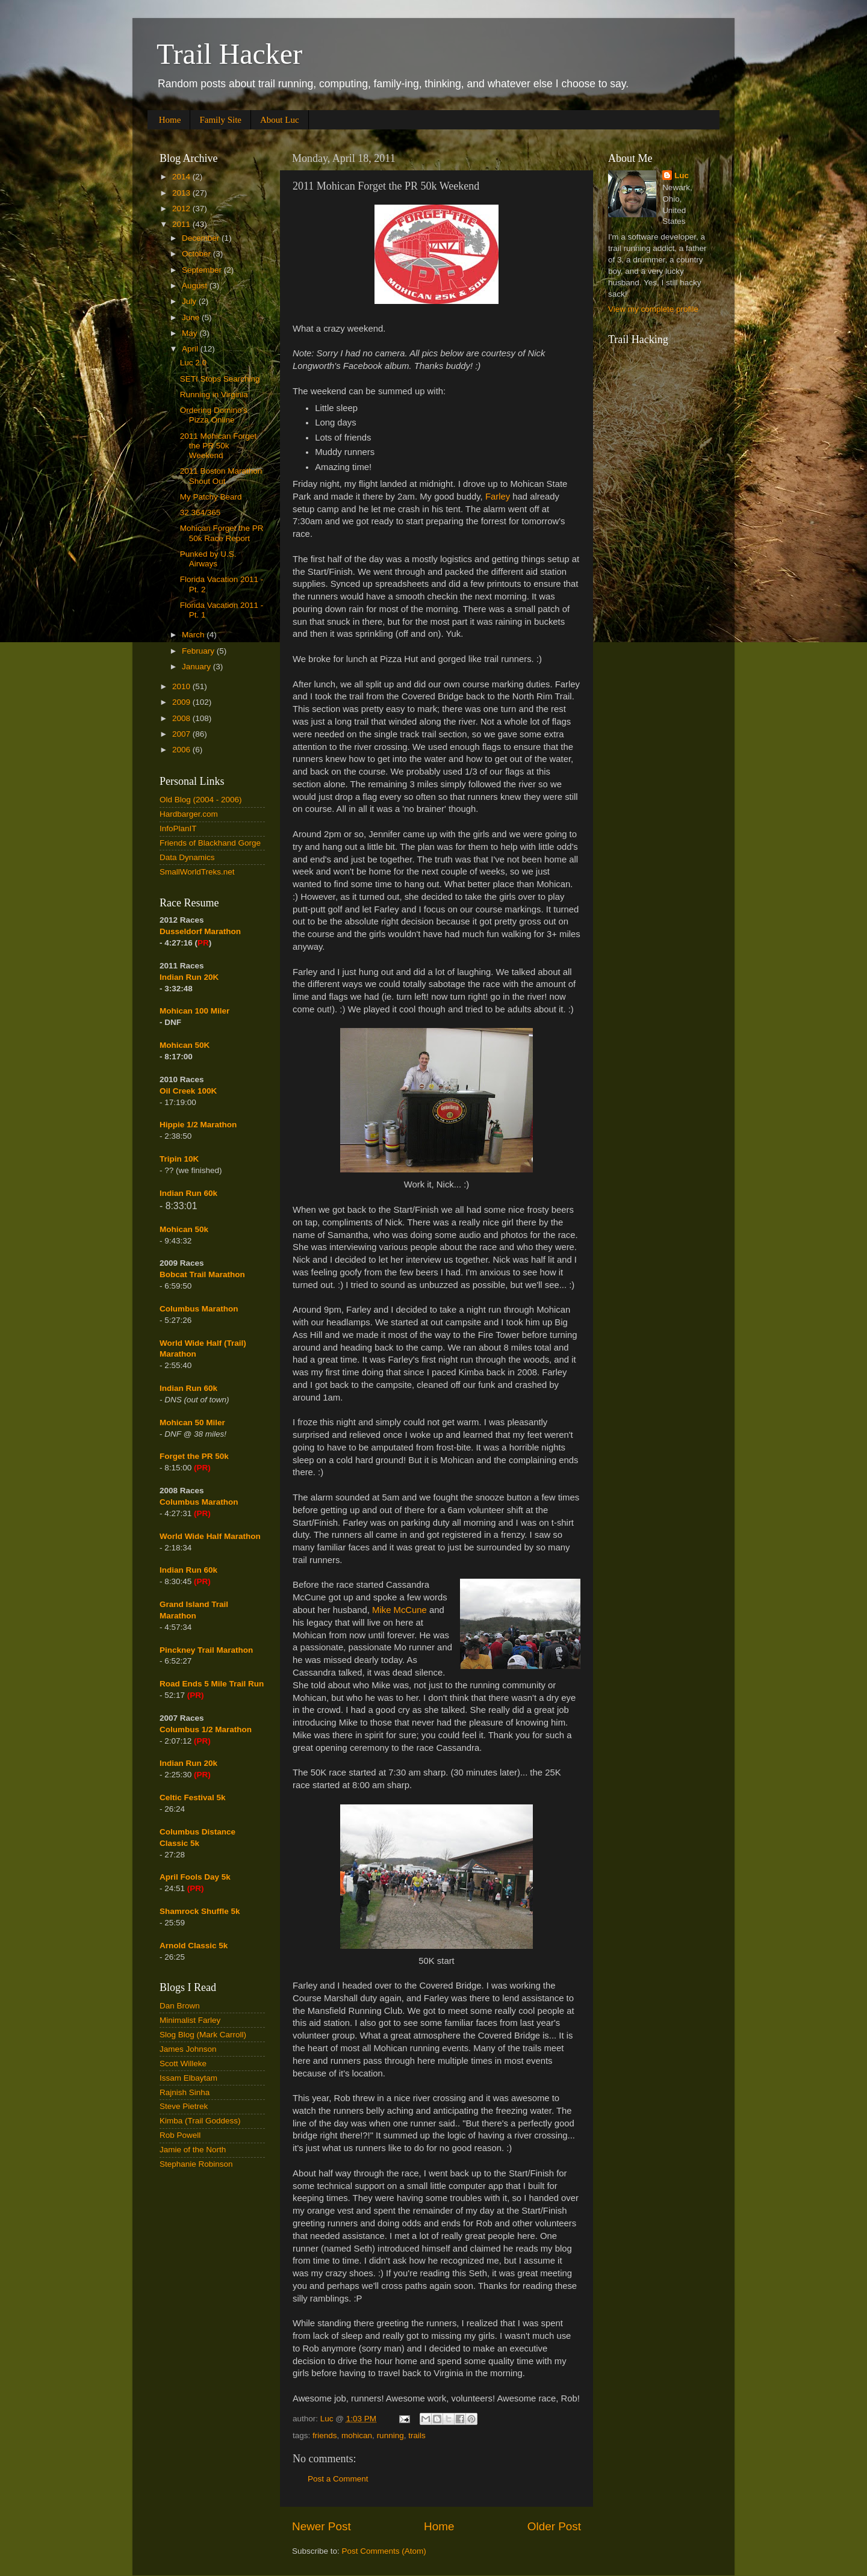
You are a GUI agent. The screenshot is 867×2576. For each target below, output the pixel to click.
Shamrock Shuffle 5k (200, 1911)
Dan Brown (180, 2005)
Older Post (554, 2526)
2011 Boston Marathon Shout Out (221, 475)
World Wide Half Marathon (210, 1536)
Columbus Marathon (199, 1308)
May (190, 333)
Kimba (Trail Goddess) (200, 2120)
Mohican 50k (184, 1229)
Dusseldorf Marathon (200, 931)
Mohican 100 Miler (194, 1010)
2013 (182, 192)
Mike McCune (399, 1610)
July (190, 301)
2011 (182, 224)
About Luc (279, 120)
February (199, 650)
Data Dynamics (187, 857)
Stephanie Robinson (196, 2164)
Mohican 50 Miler (192, 1422)
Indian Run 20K (189, 977)
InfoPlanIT (178, 828)
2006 (182, 749)
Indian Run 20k (188, 1763)
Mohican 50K (185, 1045)
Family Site (220, 120)
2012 (182, 208)
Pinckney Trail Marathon (206, 1650)
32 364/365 (200, 512)
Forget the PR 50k (194, 1456)
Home (170, 120)
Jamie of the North (193, 2149)
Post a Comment (338, 2478)
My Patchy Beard (211, 496)
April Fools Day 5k (195, 1876)
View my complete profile (653, 309)
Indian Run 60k (188, 1388)
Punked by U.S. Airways (208, 559)
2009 (182, 702)
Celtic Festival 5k (193, 1797)
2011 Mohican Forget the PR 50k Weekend (218, 446)
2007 (182, 733)
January (197, 666)
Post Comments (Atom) (384, 2551)
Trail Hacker (229, 54)
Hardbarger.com (189, 814)
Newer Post (321, 2526)
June (192, 317)
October (197, 253)
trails (417, 2435)
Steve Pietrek (184, 2106)
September (203, 269)
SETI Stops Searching (220, 378)
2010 (182, 686)
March (194, 634)
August (196, 285)
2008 (182, 718)
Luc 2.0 (193, 362)
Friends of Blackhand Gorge (210, 842)
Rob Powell (180, 2135)
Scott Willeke (183, 2063)
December (202, 238)
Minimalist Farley (190, 2020)
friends (324, 2435)
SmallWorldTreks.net (197, 871)
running (390, 2435)
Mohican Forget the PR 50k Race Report (222, 533)
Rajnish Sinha (185, 2092)
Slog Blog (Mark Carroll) (203, 2034)
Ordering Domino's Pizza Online (213, 415)
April (191, 348)
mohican (356, 2435)
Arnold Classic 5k (194, 1945)
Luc (681, 175)
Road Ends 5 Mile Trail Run (212, 1683)
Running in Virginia (214, 394)
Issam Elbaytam (188, 2077)
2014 (182, 176)
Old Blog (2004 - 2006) (201, 799)
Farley (497, 496)
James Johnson (188, 2049)
